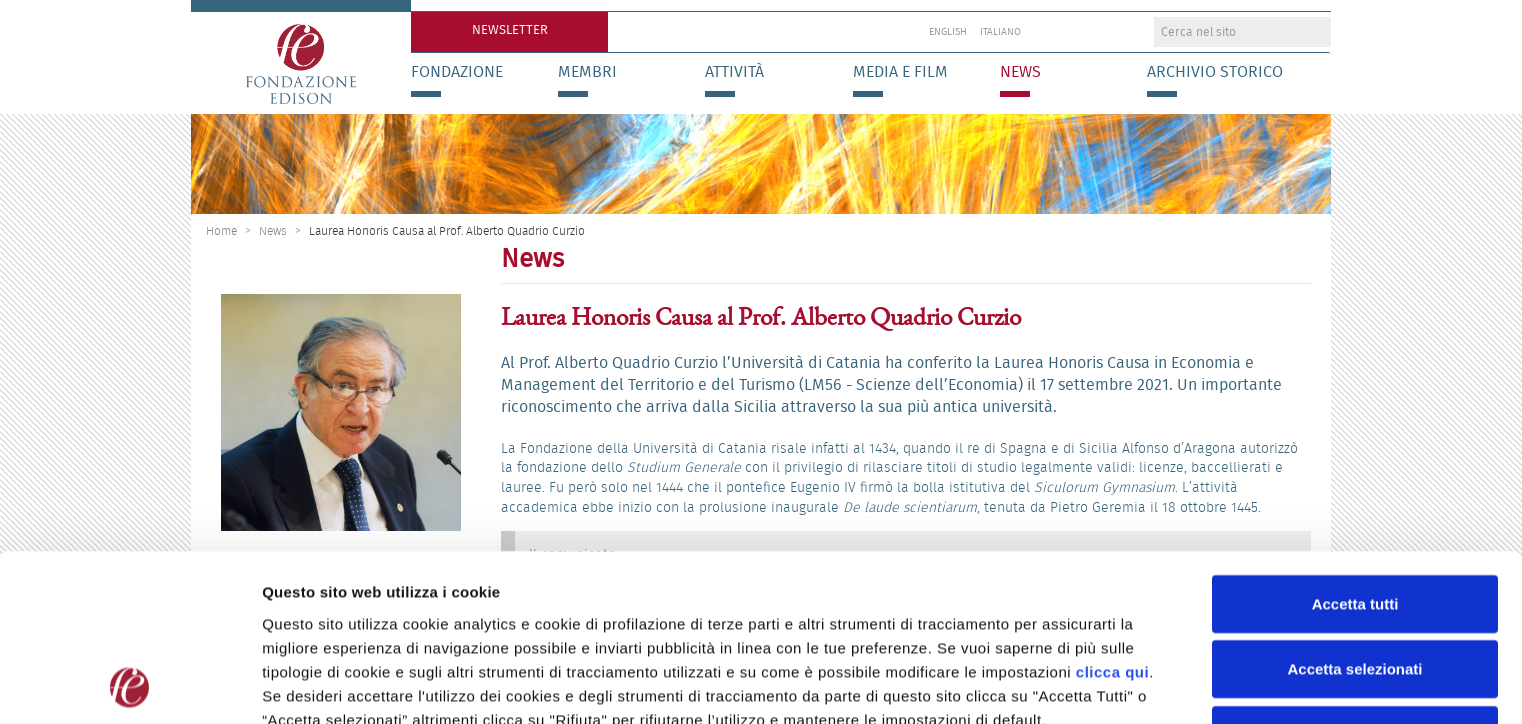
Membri (587, 72)
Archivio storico (1215, 72)
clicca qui (1112, 571)
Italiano (1000, 32)
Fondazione (457, 72)
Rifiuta (1355, 634)
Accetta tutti (1355, 503)
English (948, 32)
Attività (734, 72)
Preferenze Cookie (1049, 684)
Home (221, 230)
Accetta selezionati (1354, 569)
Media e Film (900, 72)
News (1020, 72)
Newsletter (510, 29)
